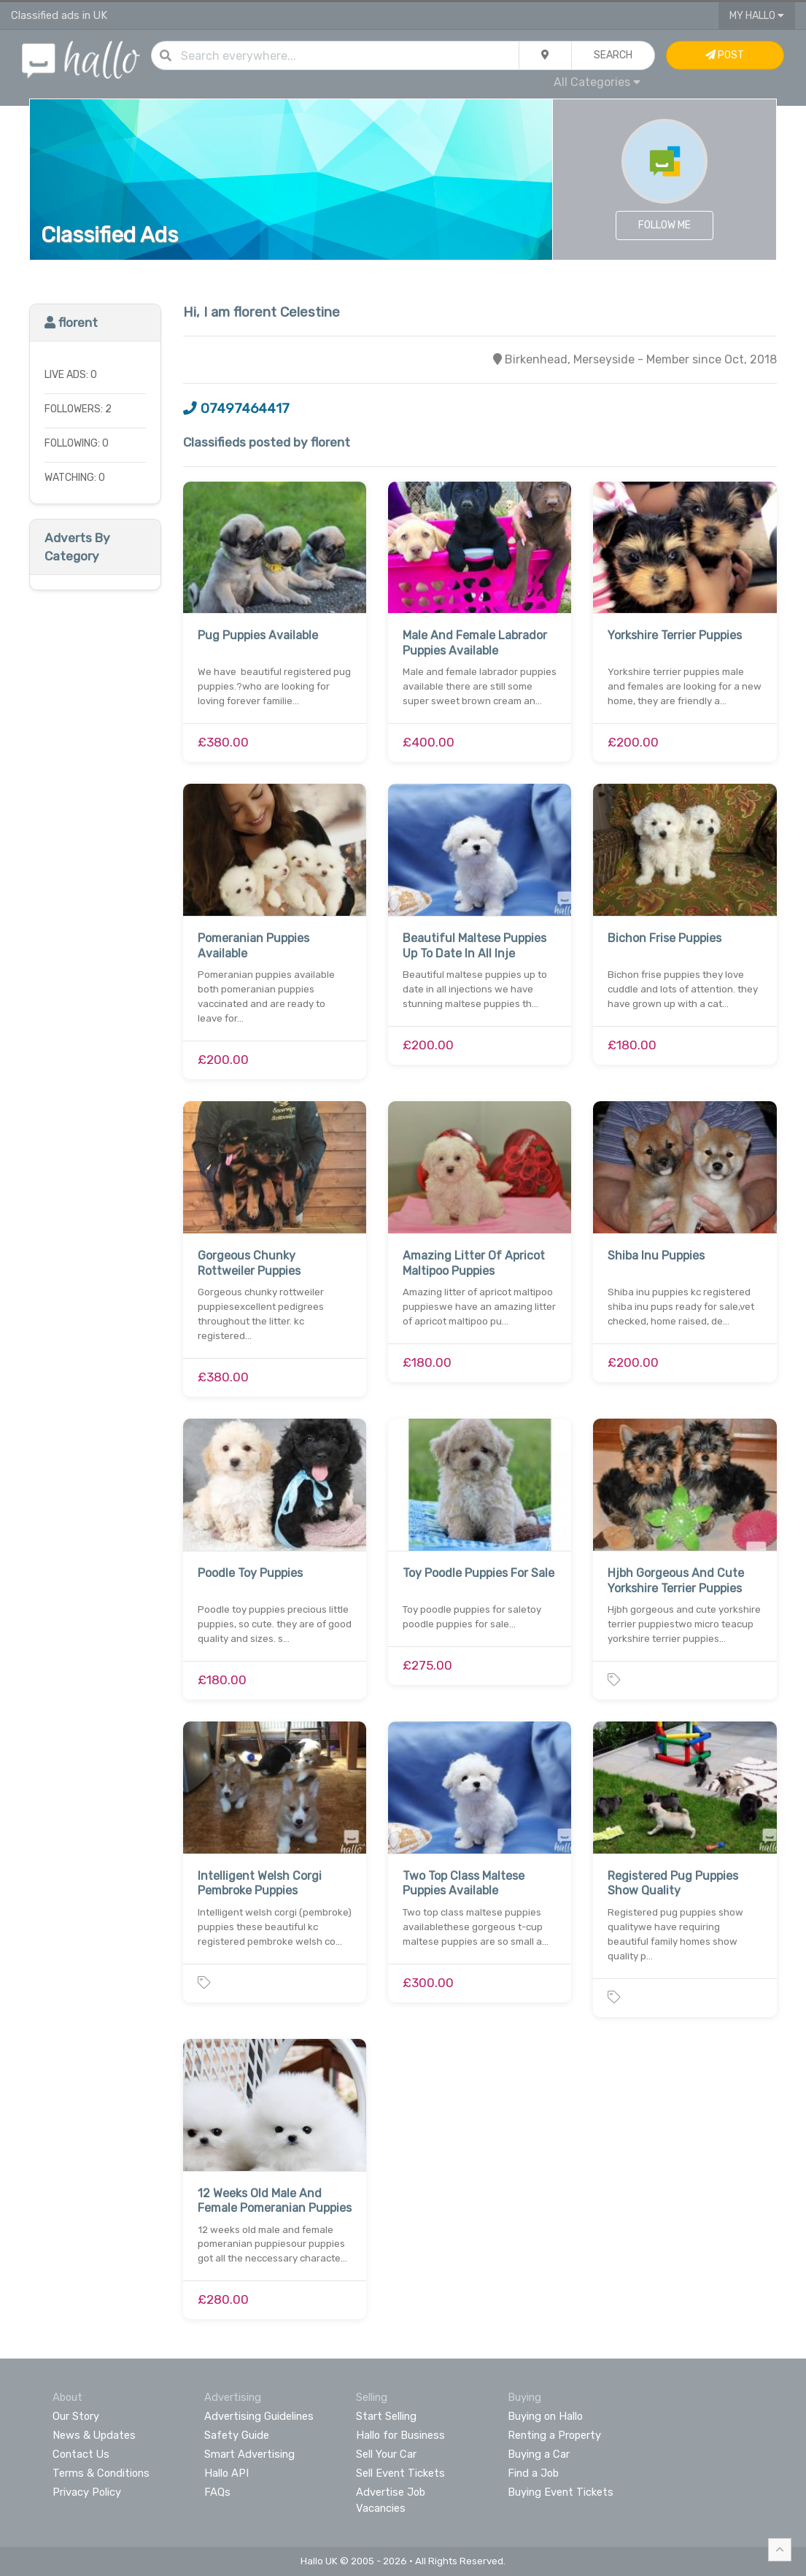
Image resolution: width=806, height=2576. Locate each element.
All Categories (597, 82)
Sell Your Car (386, 2454)
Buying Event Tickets (560, 2492)
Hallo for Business (400, 2435)
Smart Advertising (249, 2454)
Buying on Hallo (545, 2416)
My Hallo (756, 15)
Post (724, 55)
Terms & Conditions (101, 2473)
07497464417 (236, 409)
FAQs (217, 2492)
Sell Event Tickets (400, 2473)
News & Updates (94, 2435)
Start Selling (386, 2416)
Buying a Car (539, 2454)
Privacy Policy (87, 2492)
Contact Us (81, 2454)
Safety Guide (236, 2435)
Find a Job (533, 2473)
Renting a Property (554, 2435)
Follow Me (664, 225)
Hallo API (226, 2473)
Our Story (76, 2416)
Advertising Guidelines (259, 2416)
